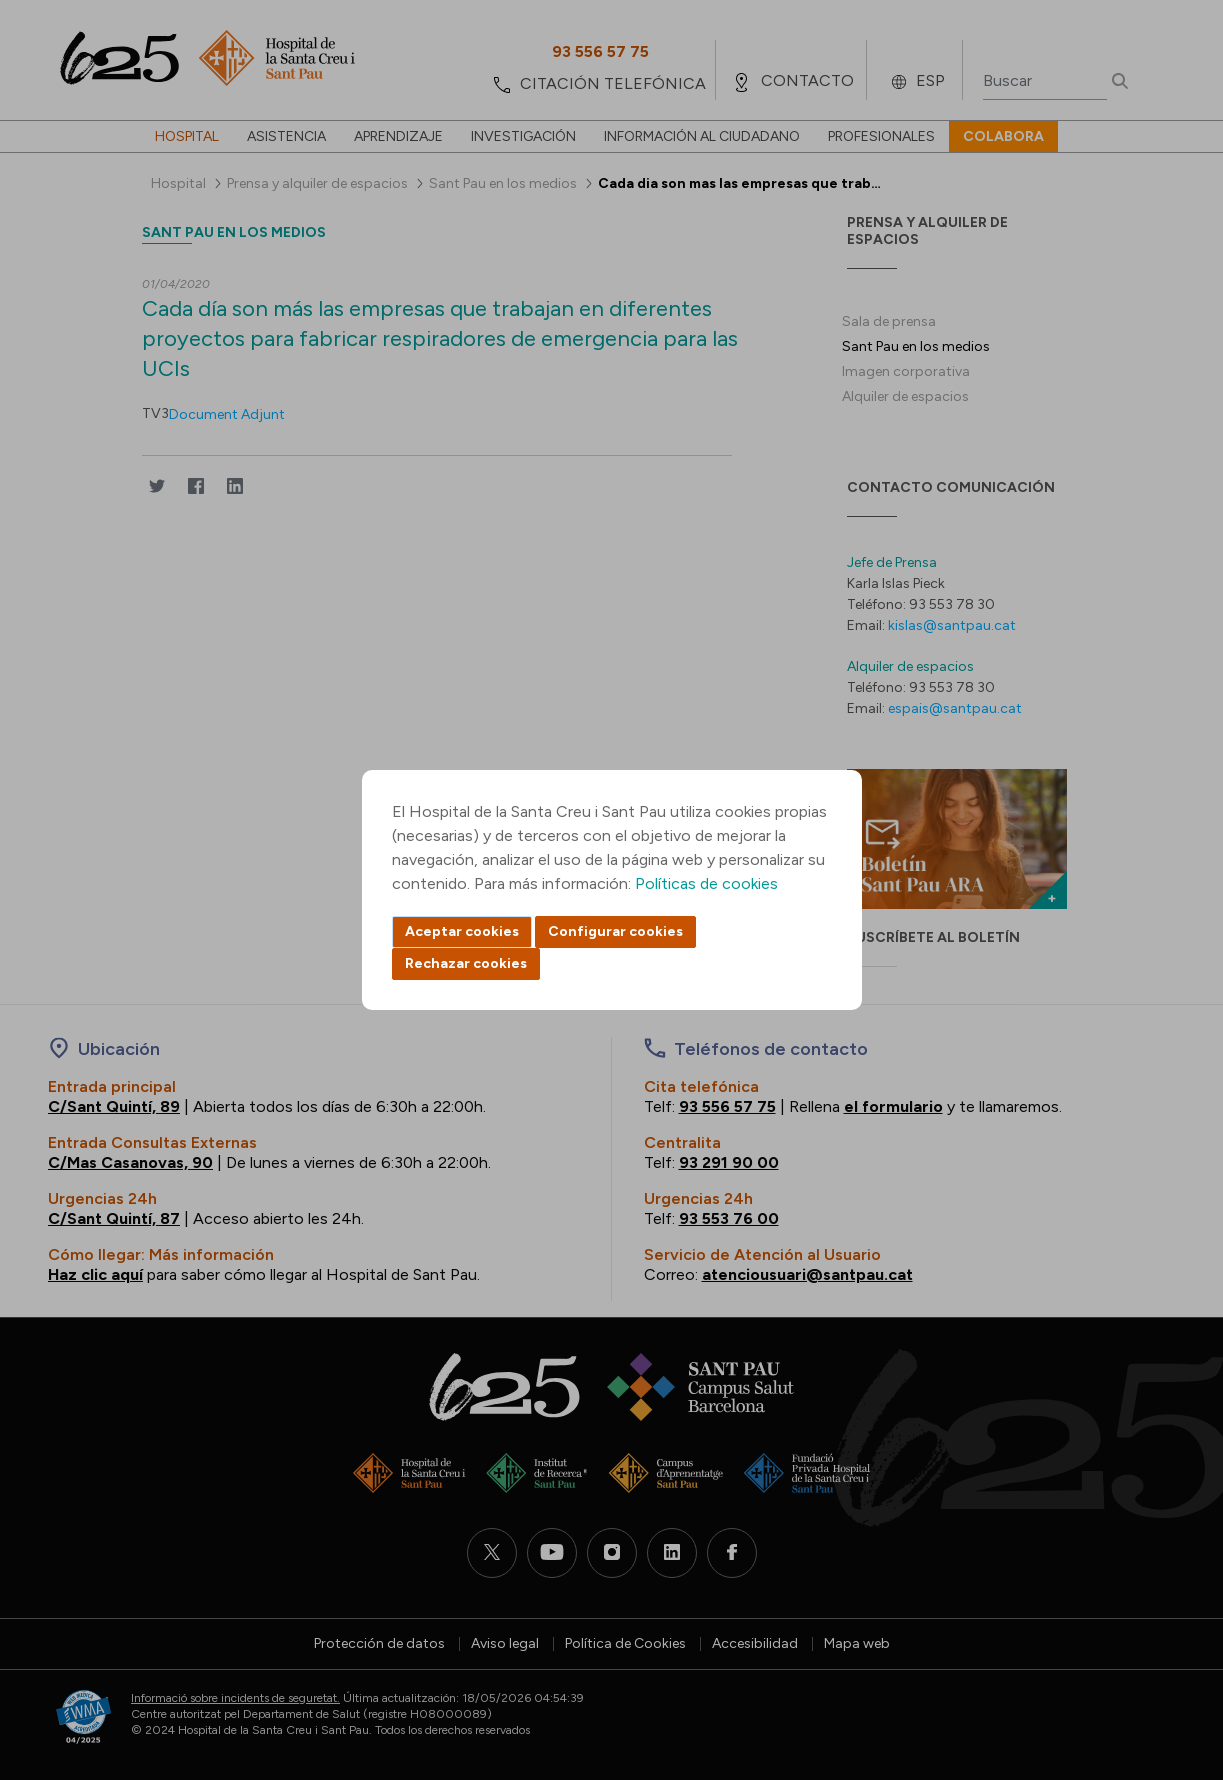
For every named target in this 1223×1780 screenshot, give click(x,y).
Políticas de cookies (706, 883)
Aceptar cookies (462, 931)
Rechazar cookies (466, 963)
